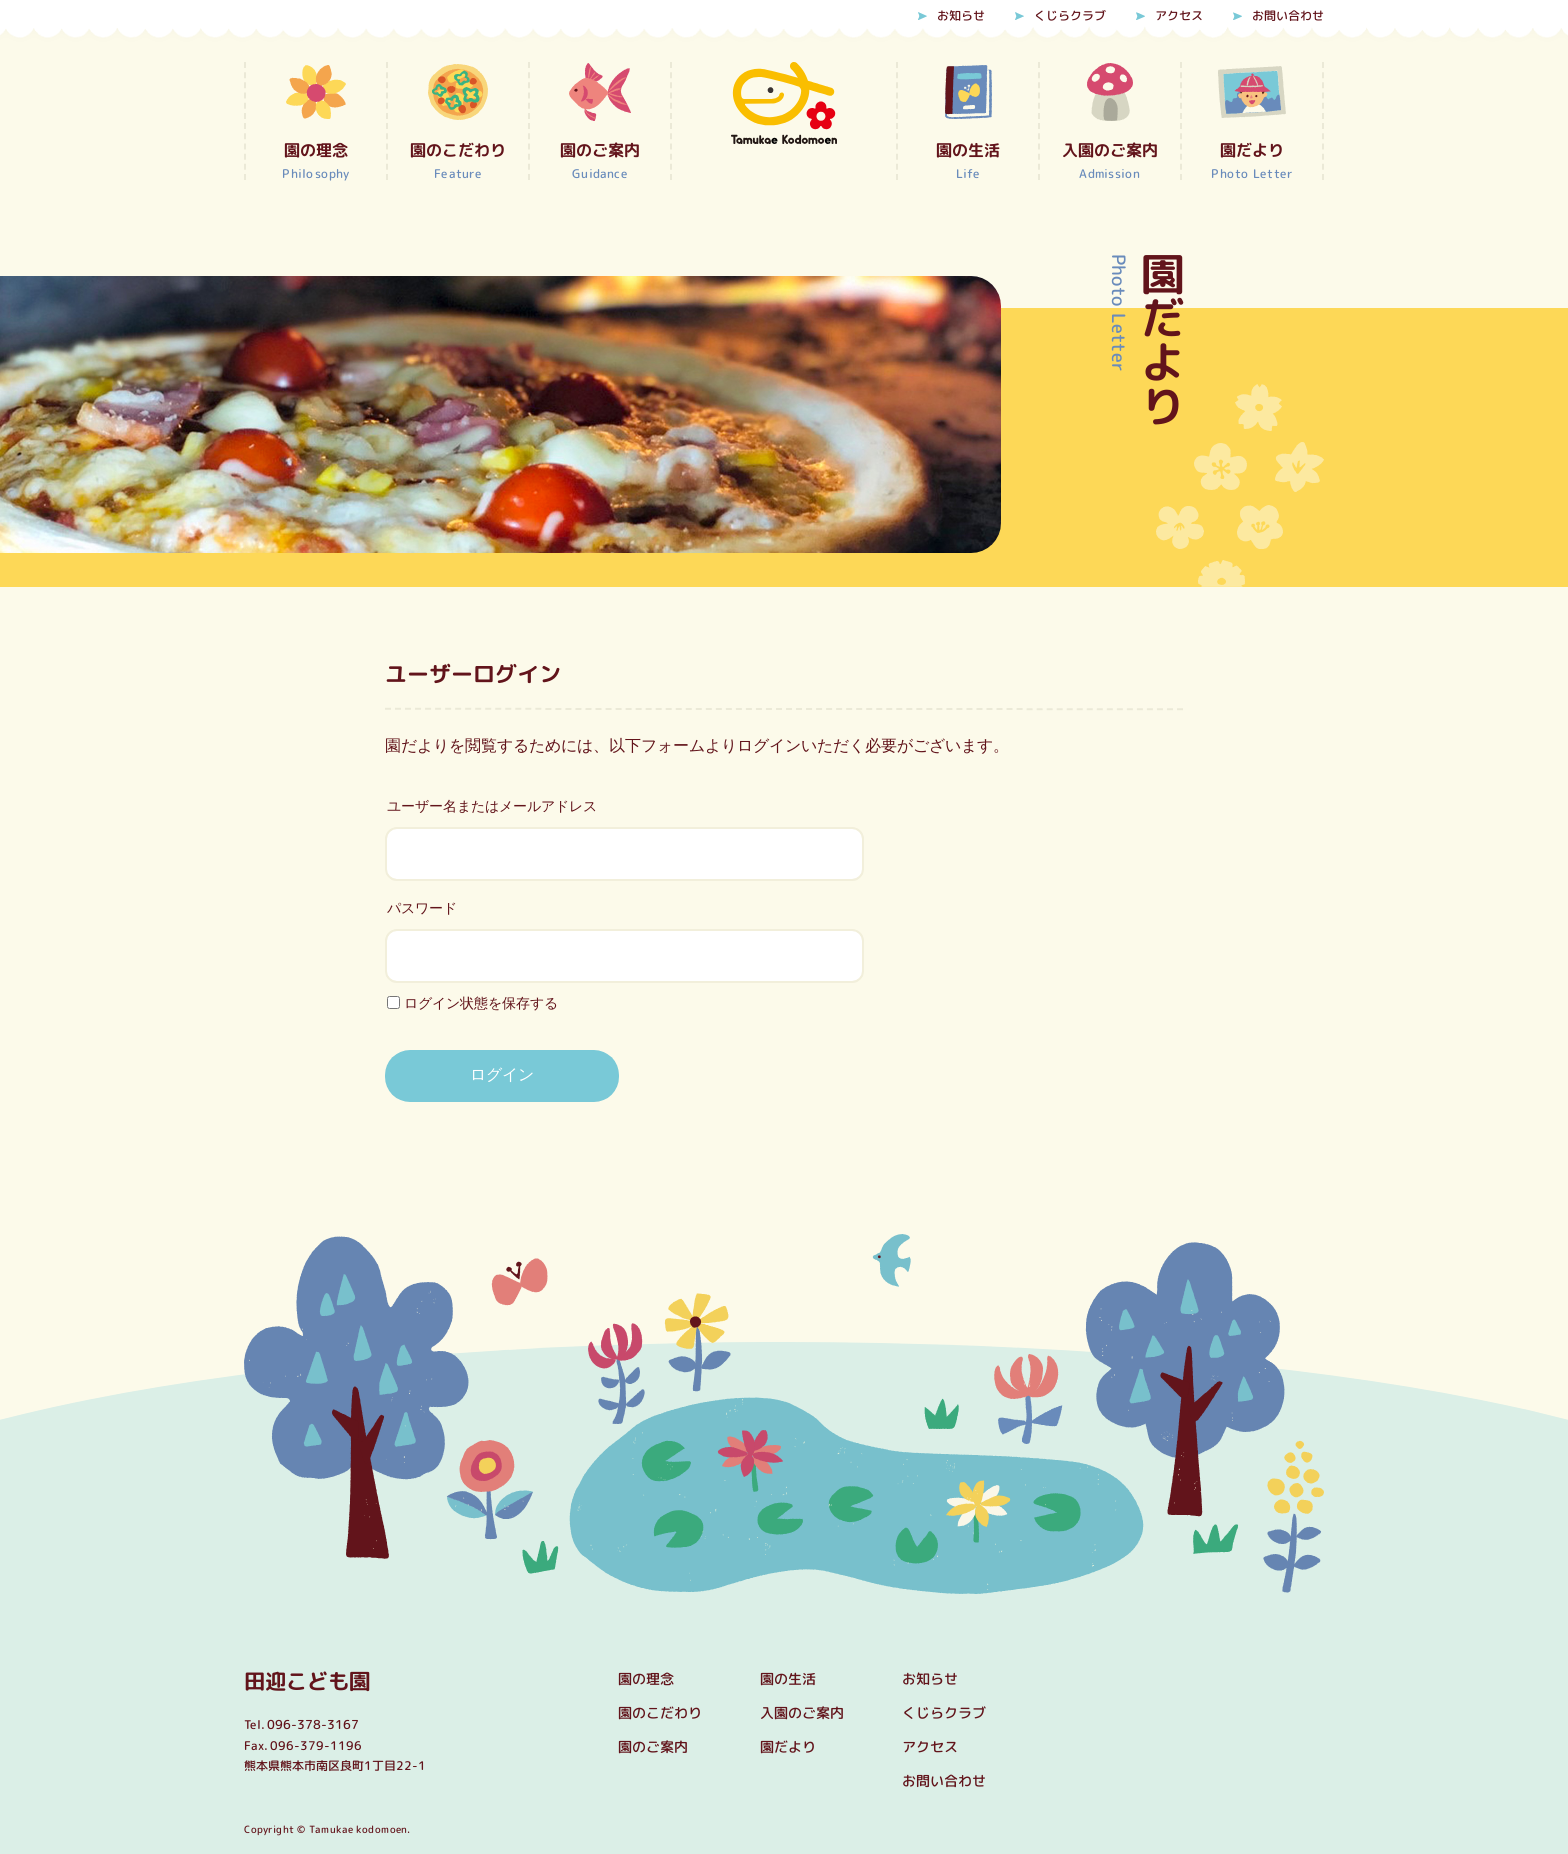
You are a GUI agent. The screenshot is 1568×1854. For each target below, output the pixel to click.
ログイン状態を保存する (472, 1002)
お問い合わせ (1288, 16)
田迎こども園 (310, 1679)
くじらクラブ (1070, 16)
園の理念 (646, 1678)
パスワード (422, 908)
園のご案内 (653, 1746)
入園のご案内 (802, 1712)
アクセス (1179, 16)
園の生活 (788, 1678)
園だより (788, 1746)
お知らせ (961, 16)
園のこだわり (660, 1712)
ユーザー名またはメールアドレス (492, 806)
